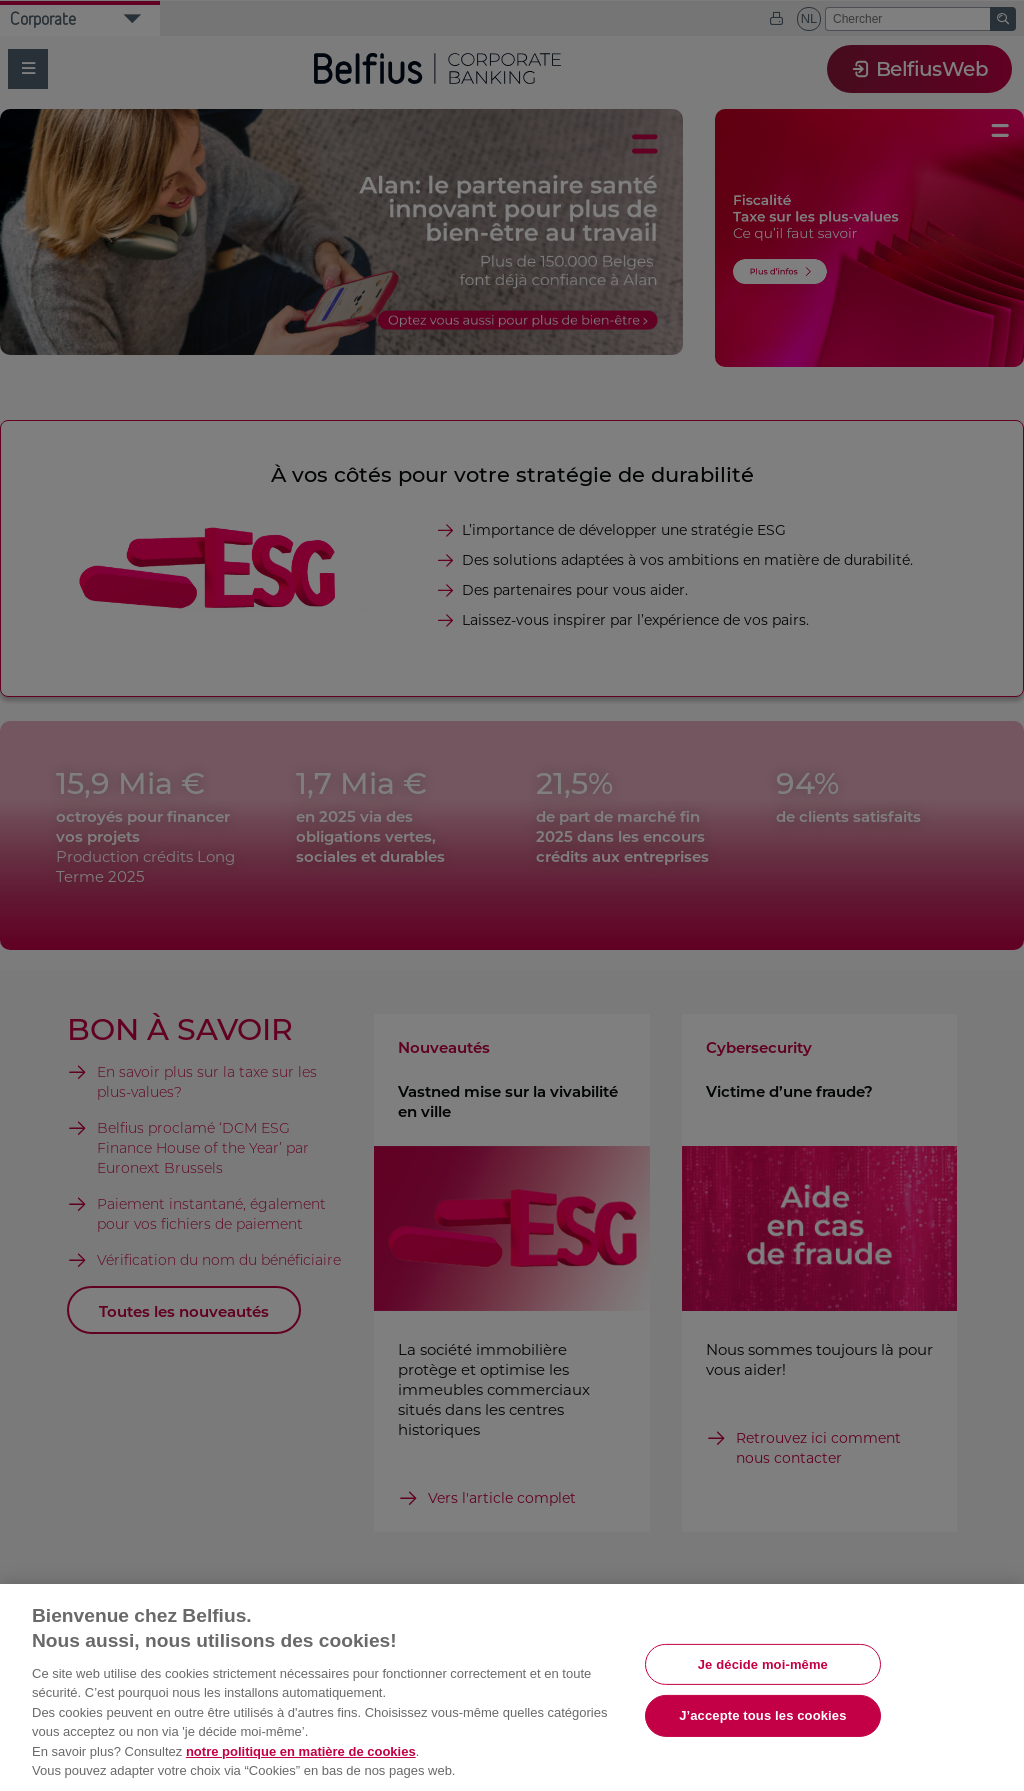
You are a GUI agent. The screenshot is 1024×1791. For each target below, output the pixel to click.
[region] (512, 1687)
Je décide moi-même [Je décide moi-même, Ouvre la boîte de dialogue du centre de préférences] (763, 1663)
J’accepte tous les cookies (762, 1715)
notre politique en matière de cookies (301, 1751)
